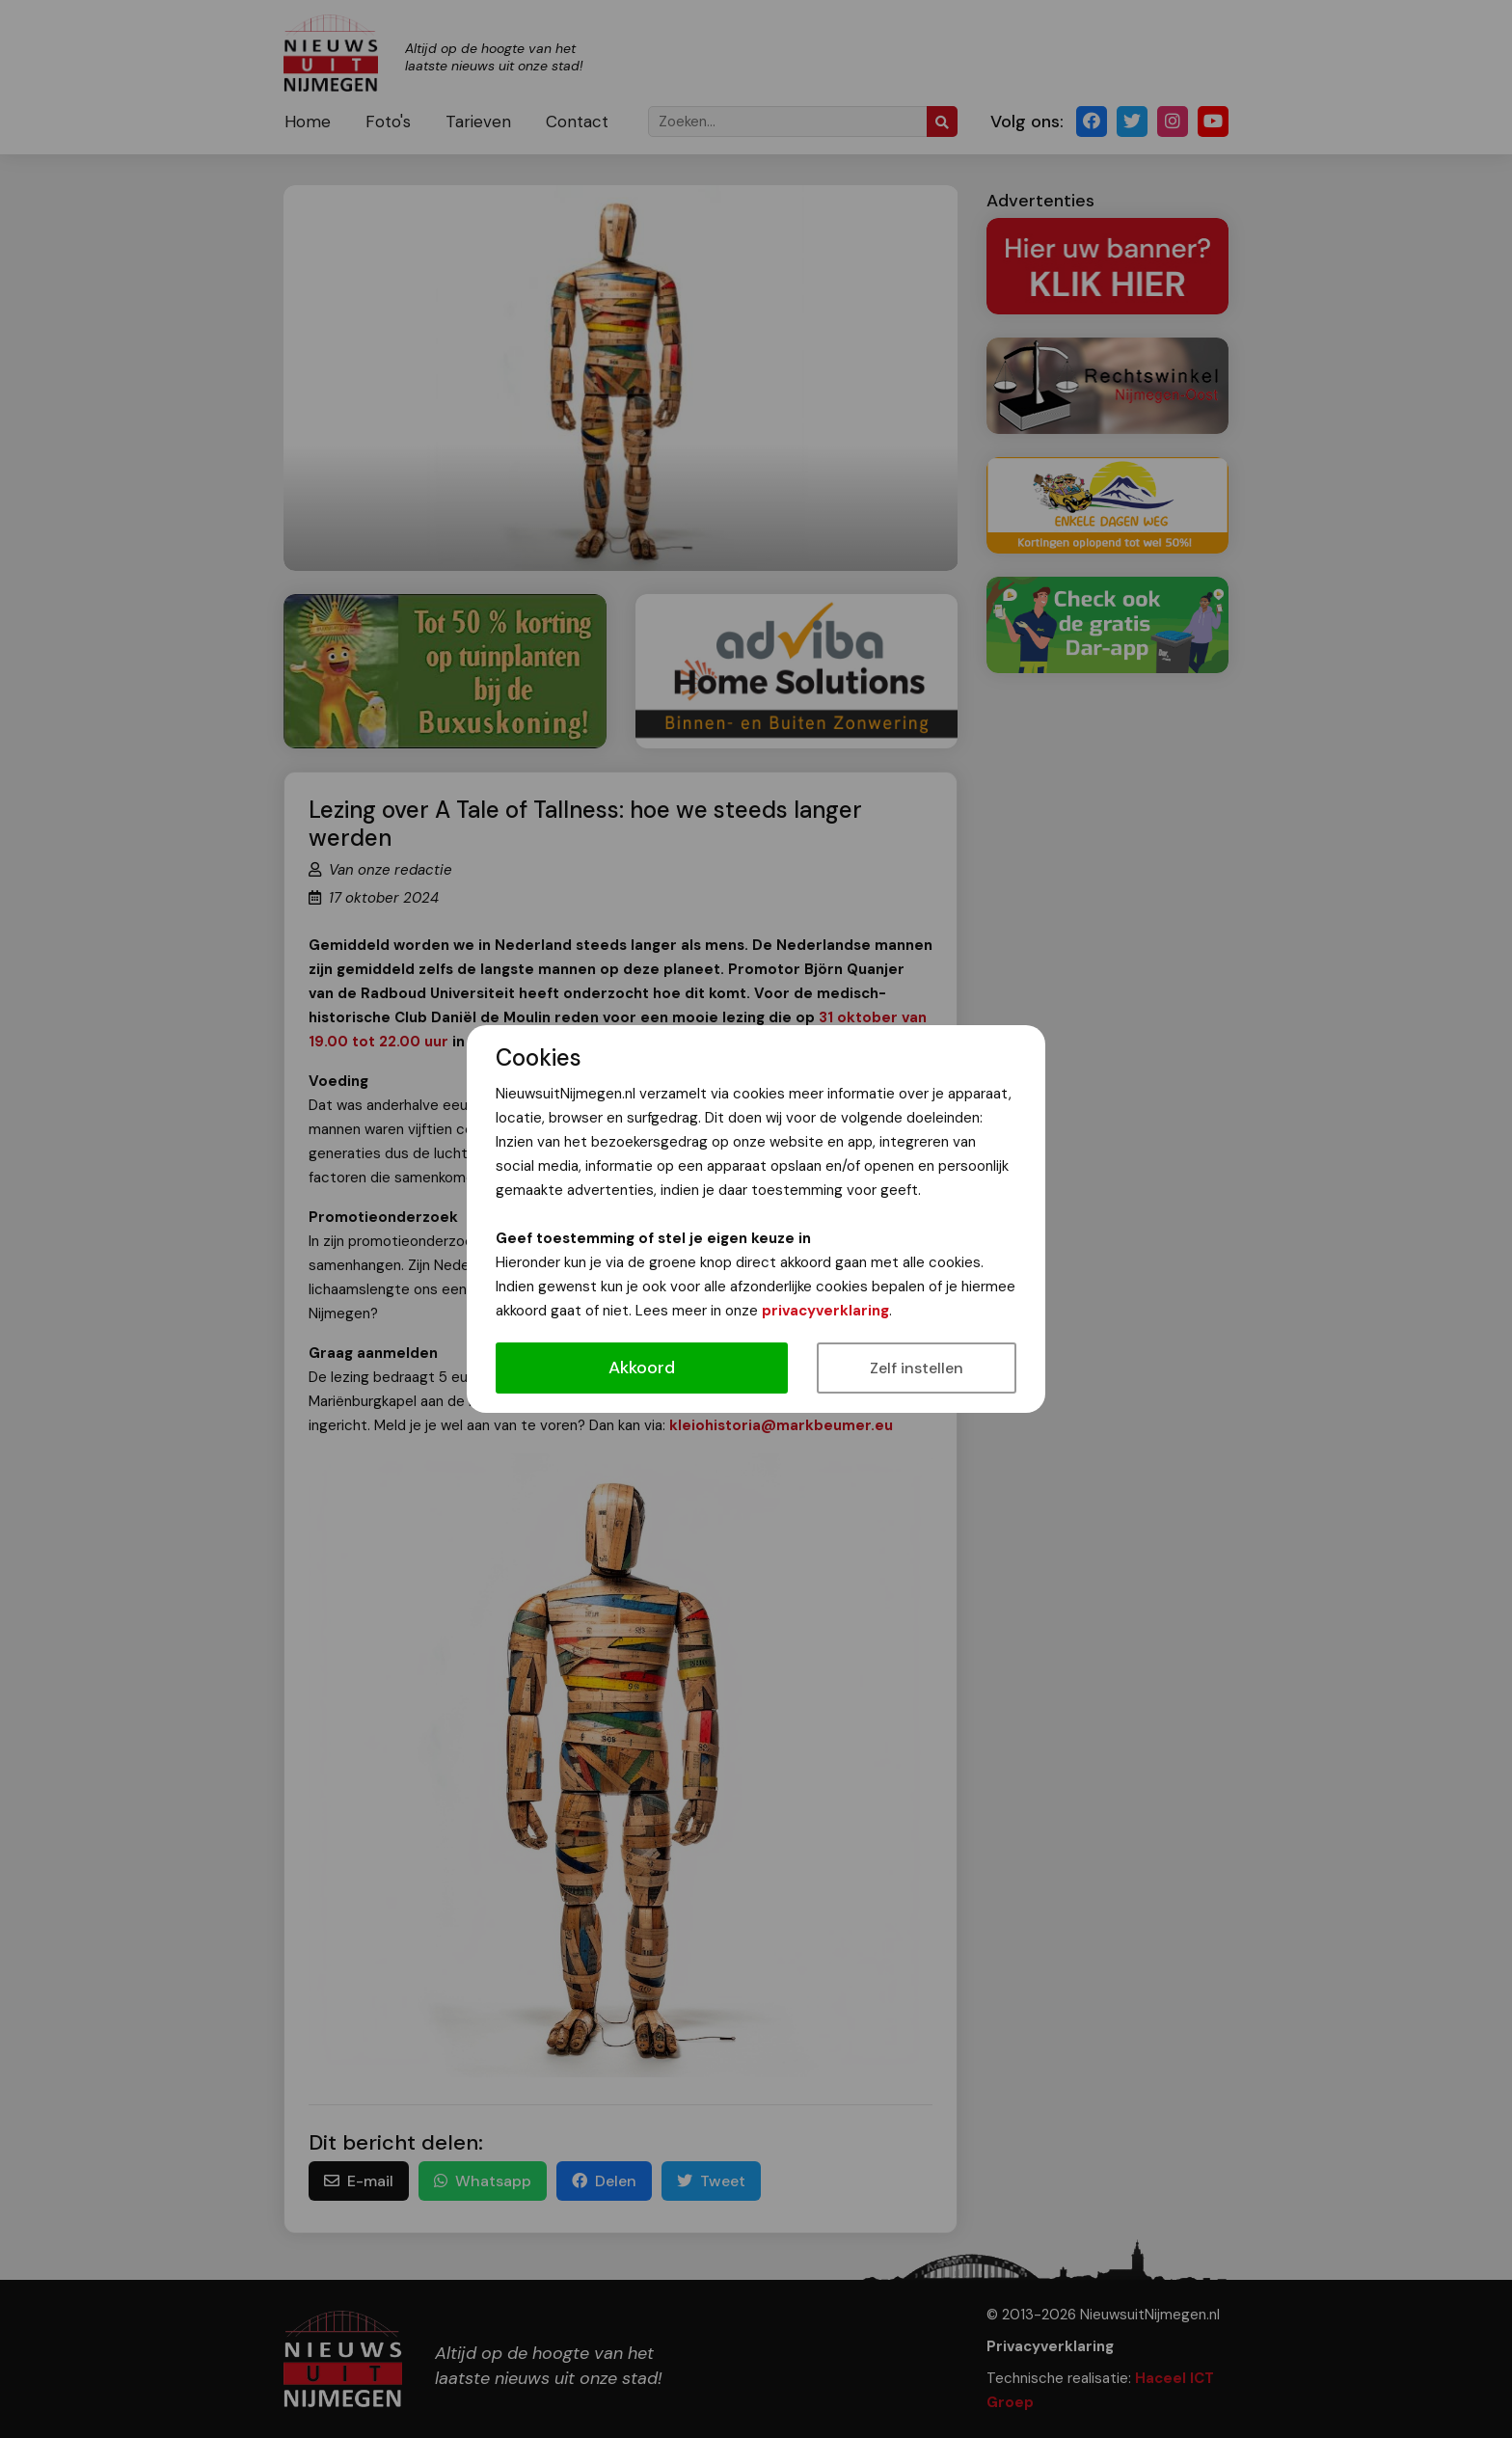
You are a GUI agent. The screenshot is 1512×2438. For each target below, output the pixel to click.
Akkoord (641, 1367)
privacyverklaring (825, 1310)
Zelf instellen (916, 1368)
